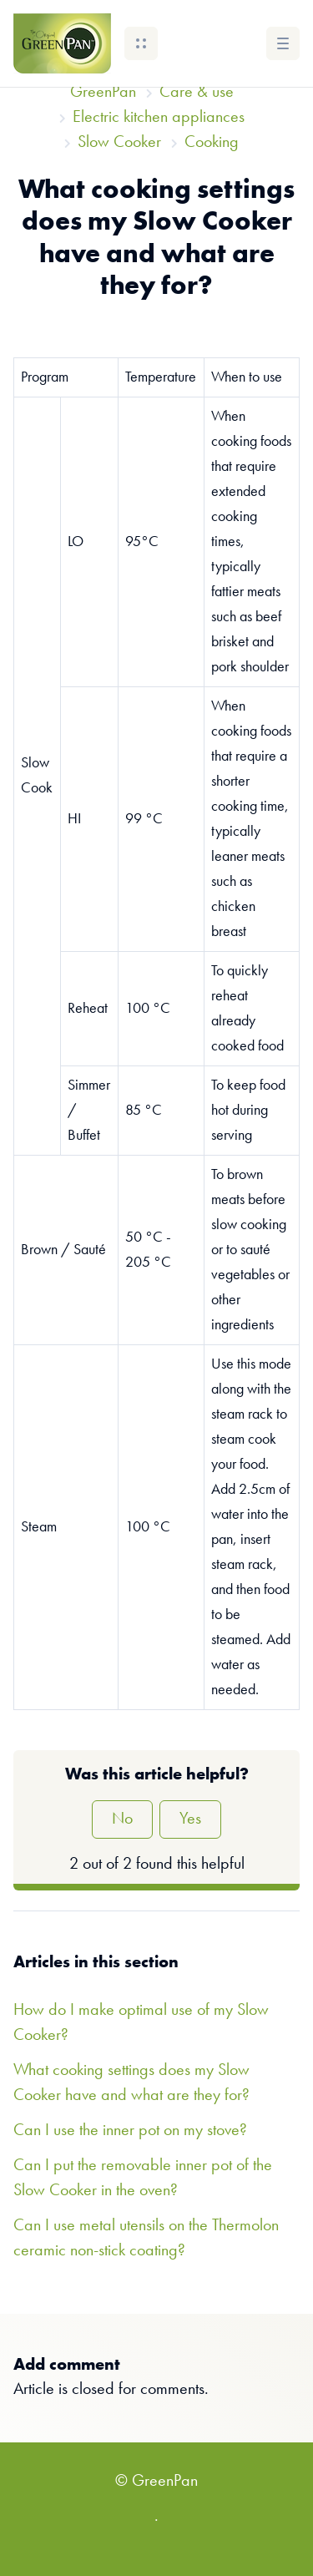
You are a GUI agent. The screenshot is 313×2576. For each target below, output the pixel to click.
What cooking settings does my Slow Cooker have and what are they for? (131, 2083)
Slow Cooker (119, 142)
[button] (141, 43)
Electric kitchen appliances (159, 117)
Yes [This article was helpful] (190, 1819)
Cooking (211, 142)
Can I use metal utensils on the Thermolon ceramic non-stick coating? (146, 2239)
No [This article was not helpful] (122, 1819)
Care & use (196, 92)
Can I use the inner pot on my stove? (130, 2131)
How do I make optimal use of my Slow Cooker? (141, 2023)
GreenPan (103, 92)
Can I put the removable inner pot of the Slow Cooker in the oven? (142, 2178)
